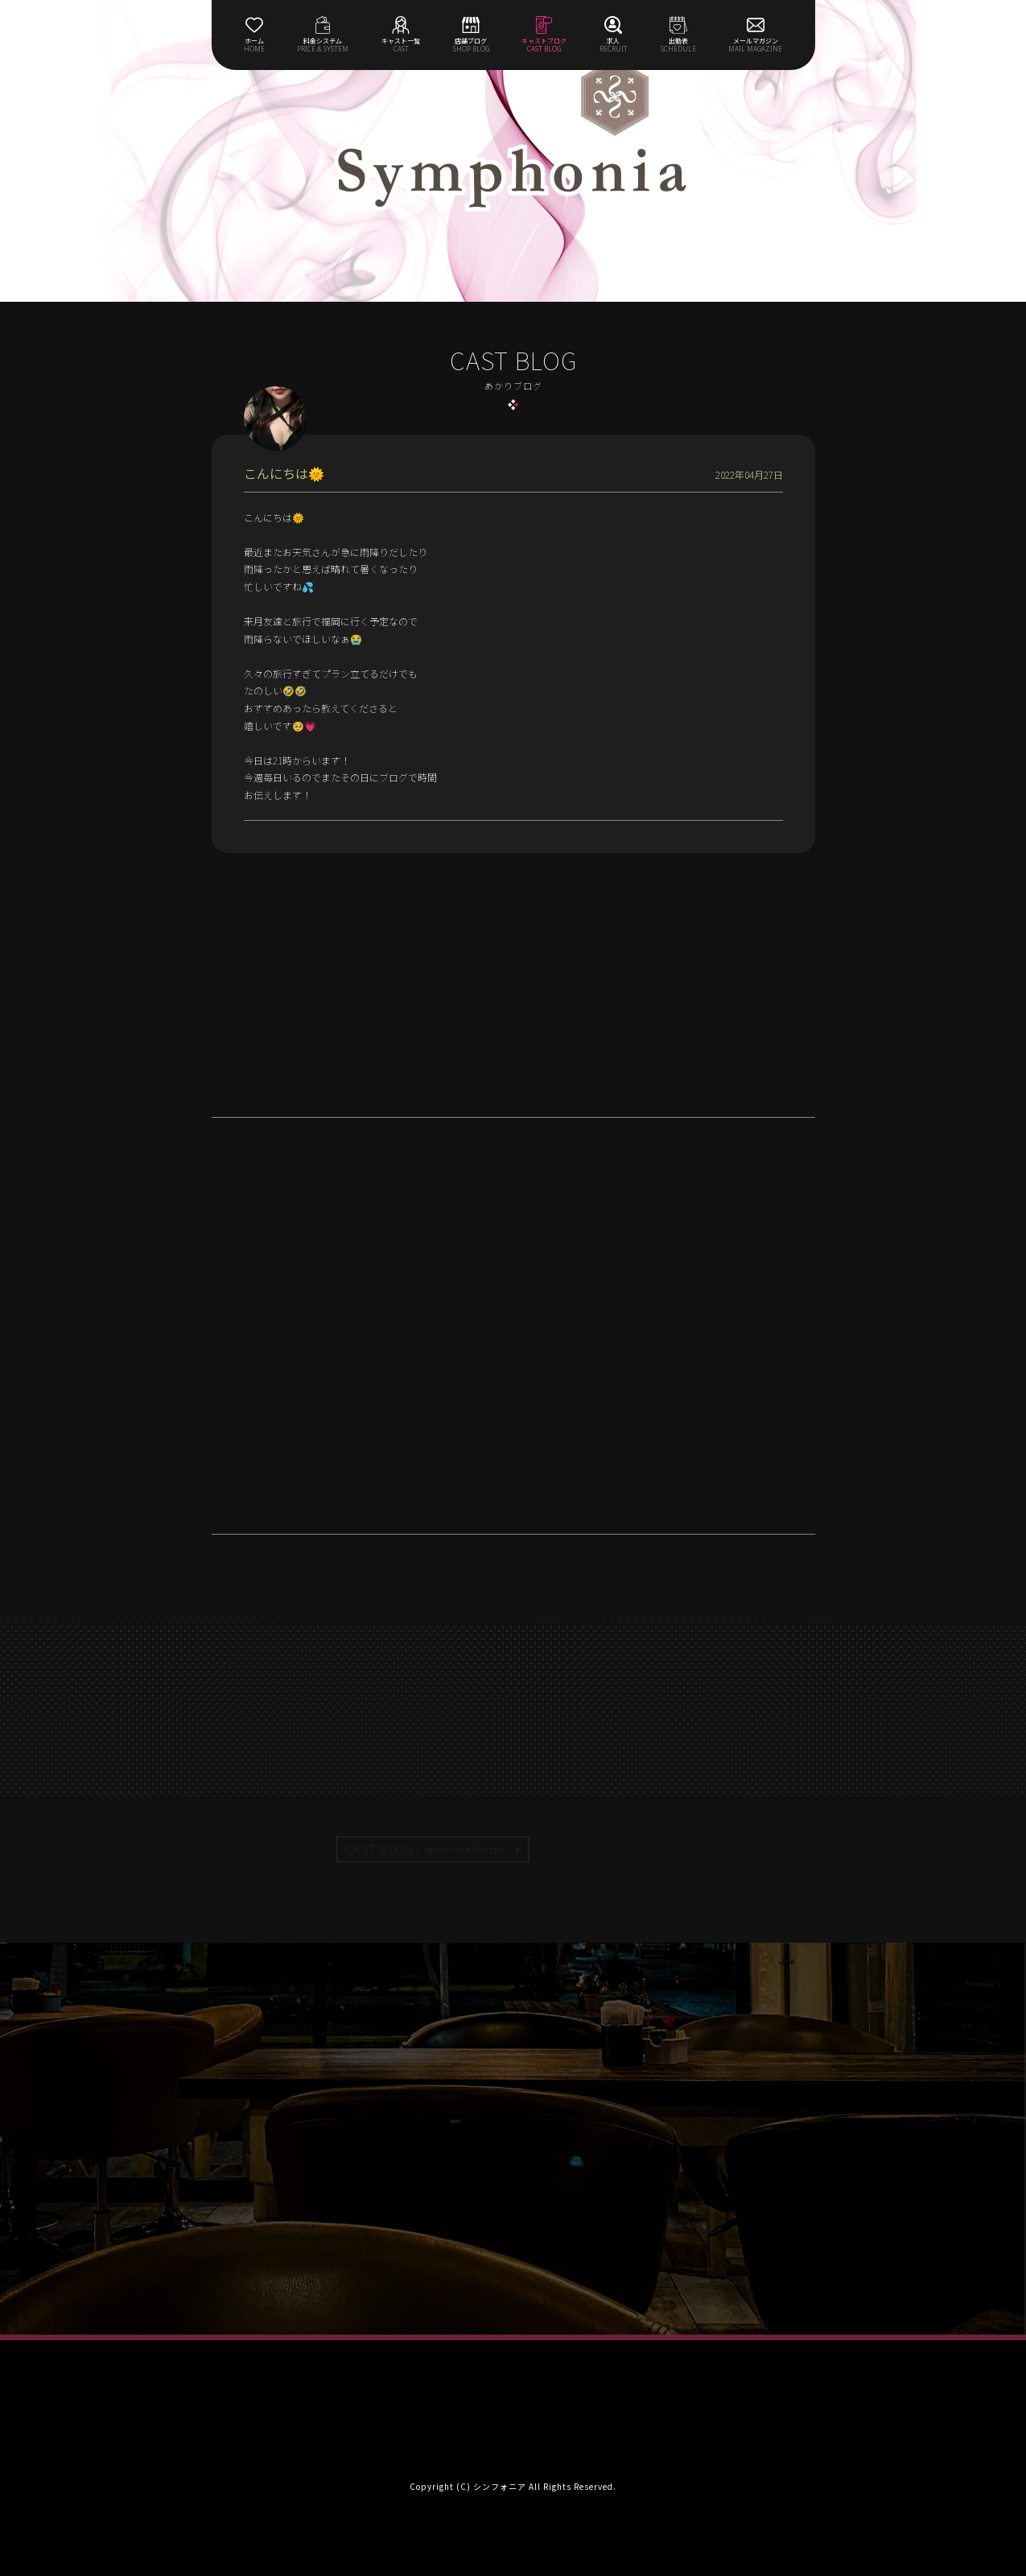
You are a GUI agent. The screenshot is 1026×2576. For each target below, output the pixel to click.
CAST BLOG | (425, 1849)
